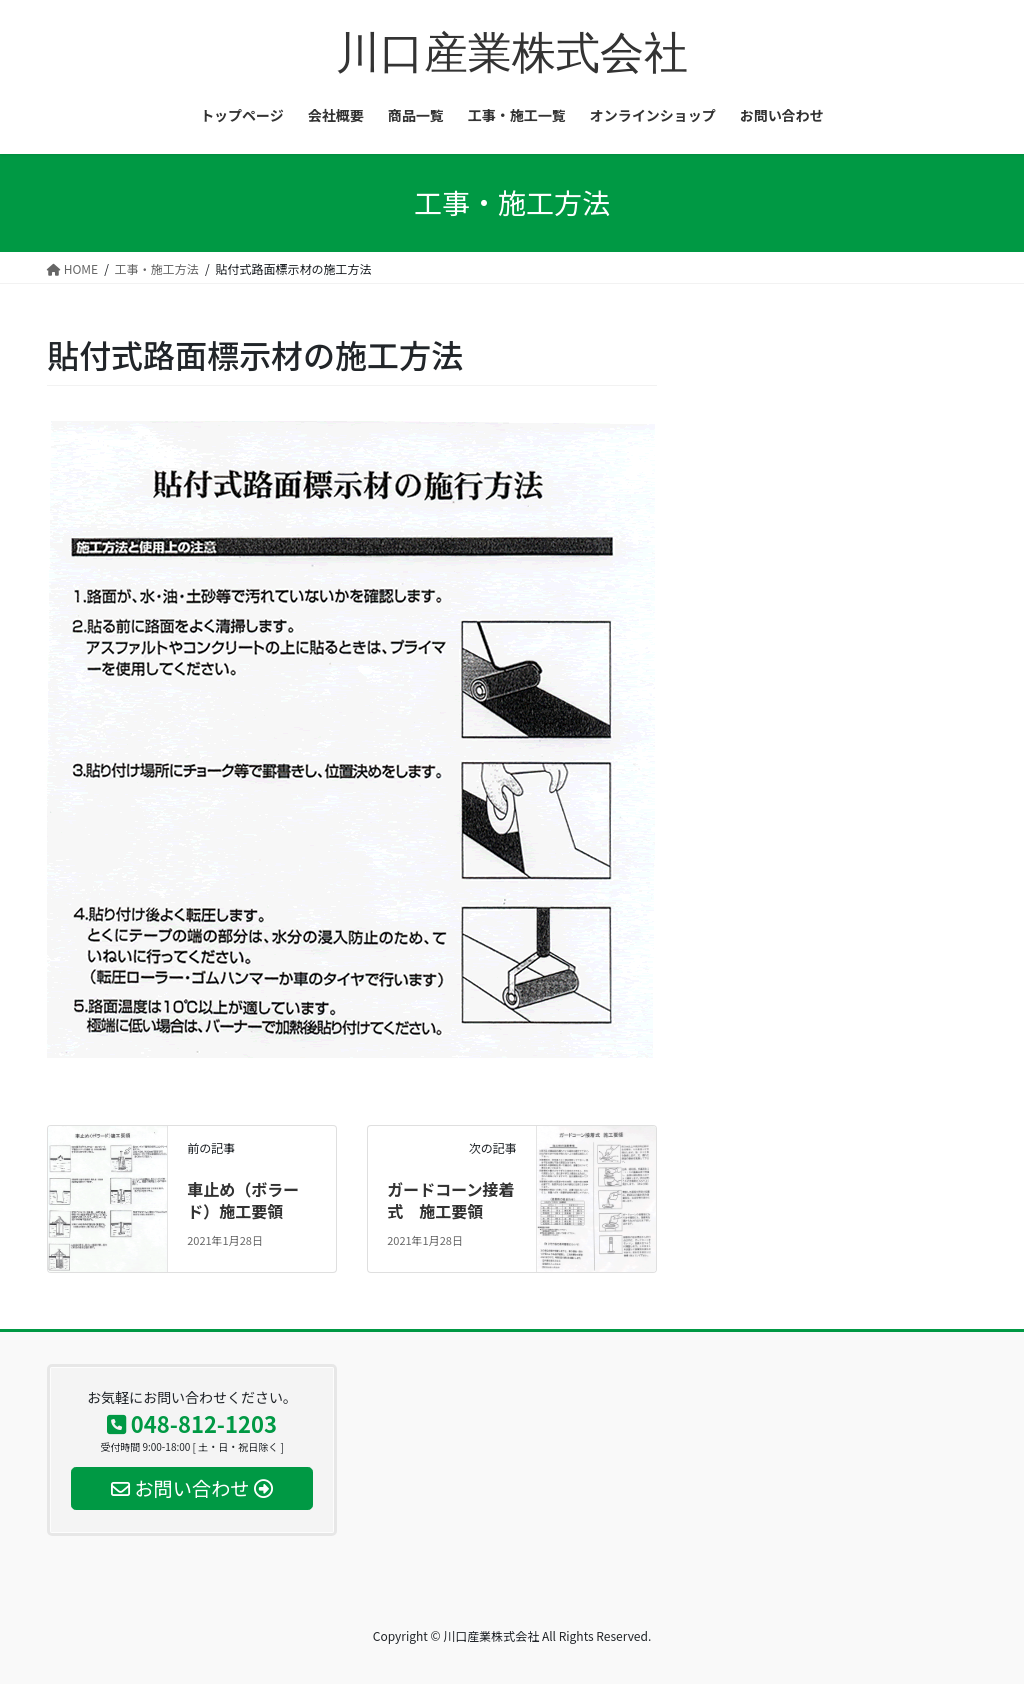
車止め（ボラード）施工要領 (243, 1200)
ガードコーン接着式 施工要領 (450, 1200)
